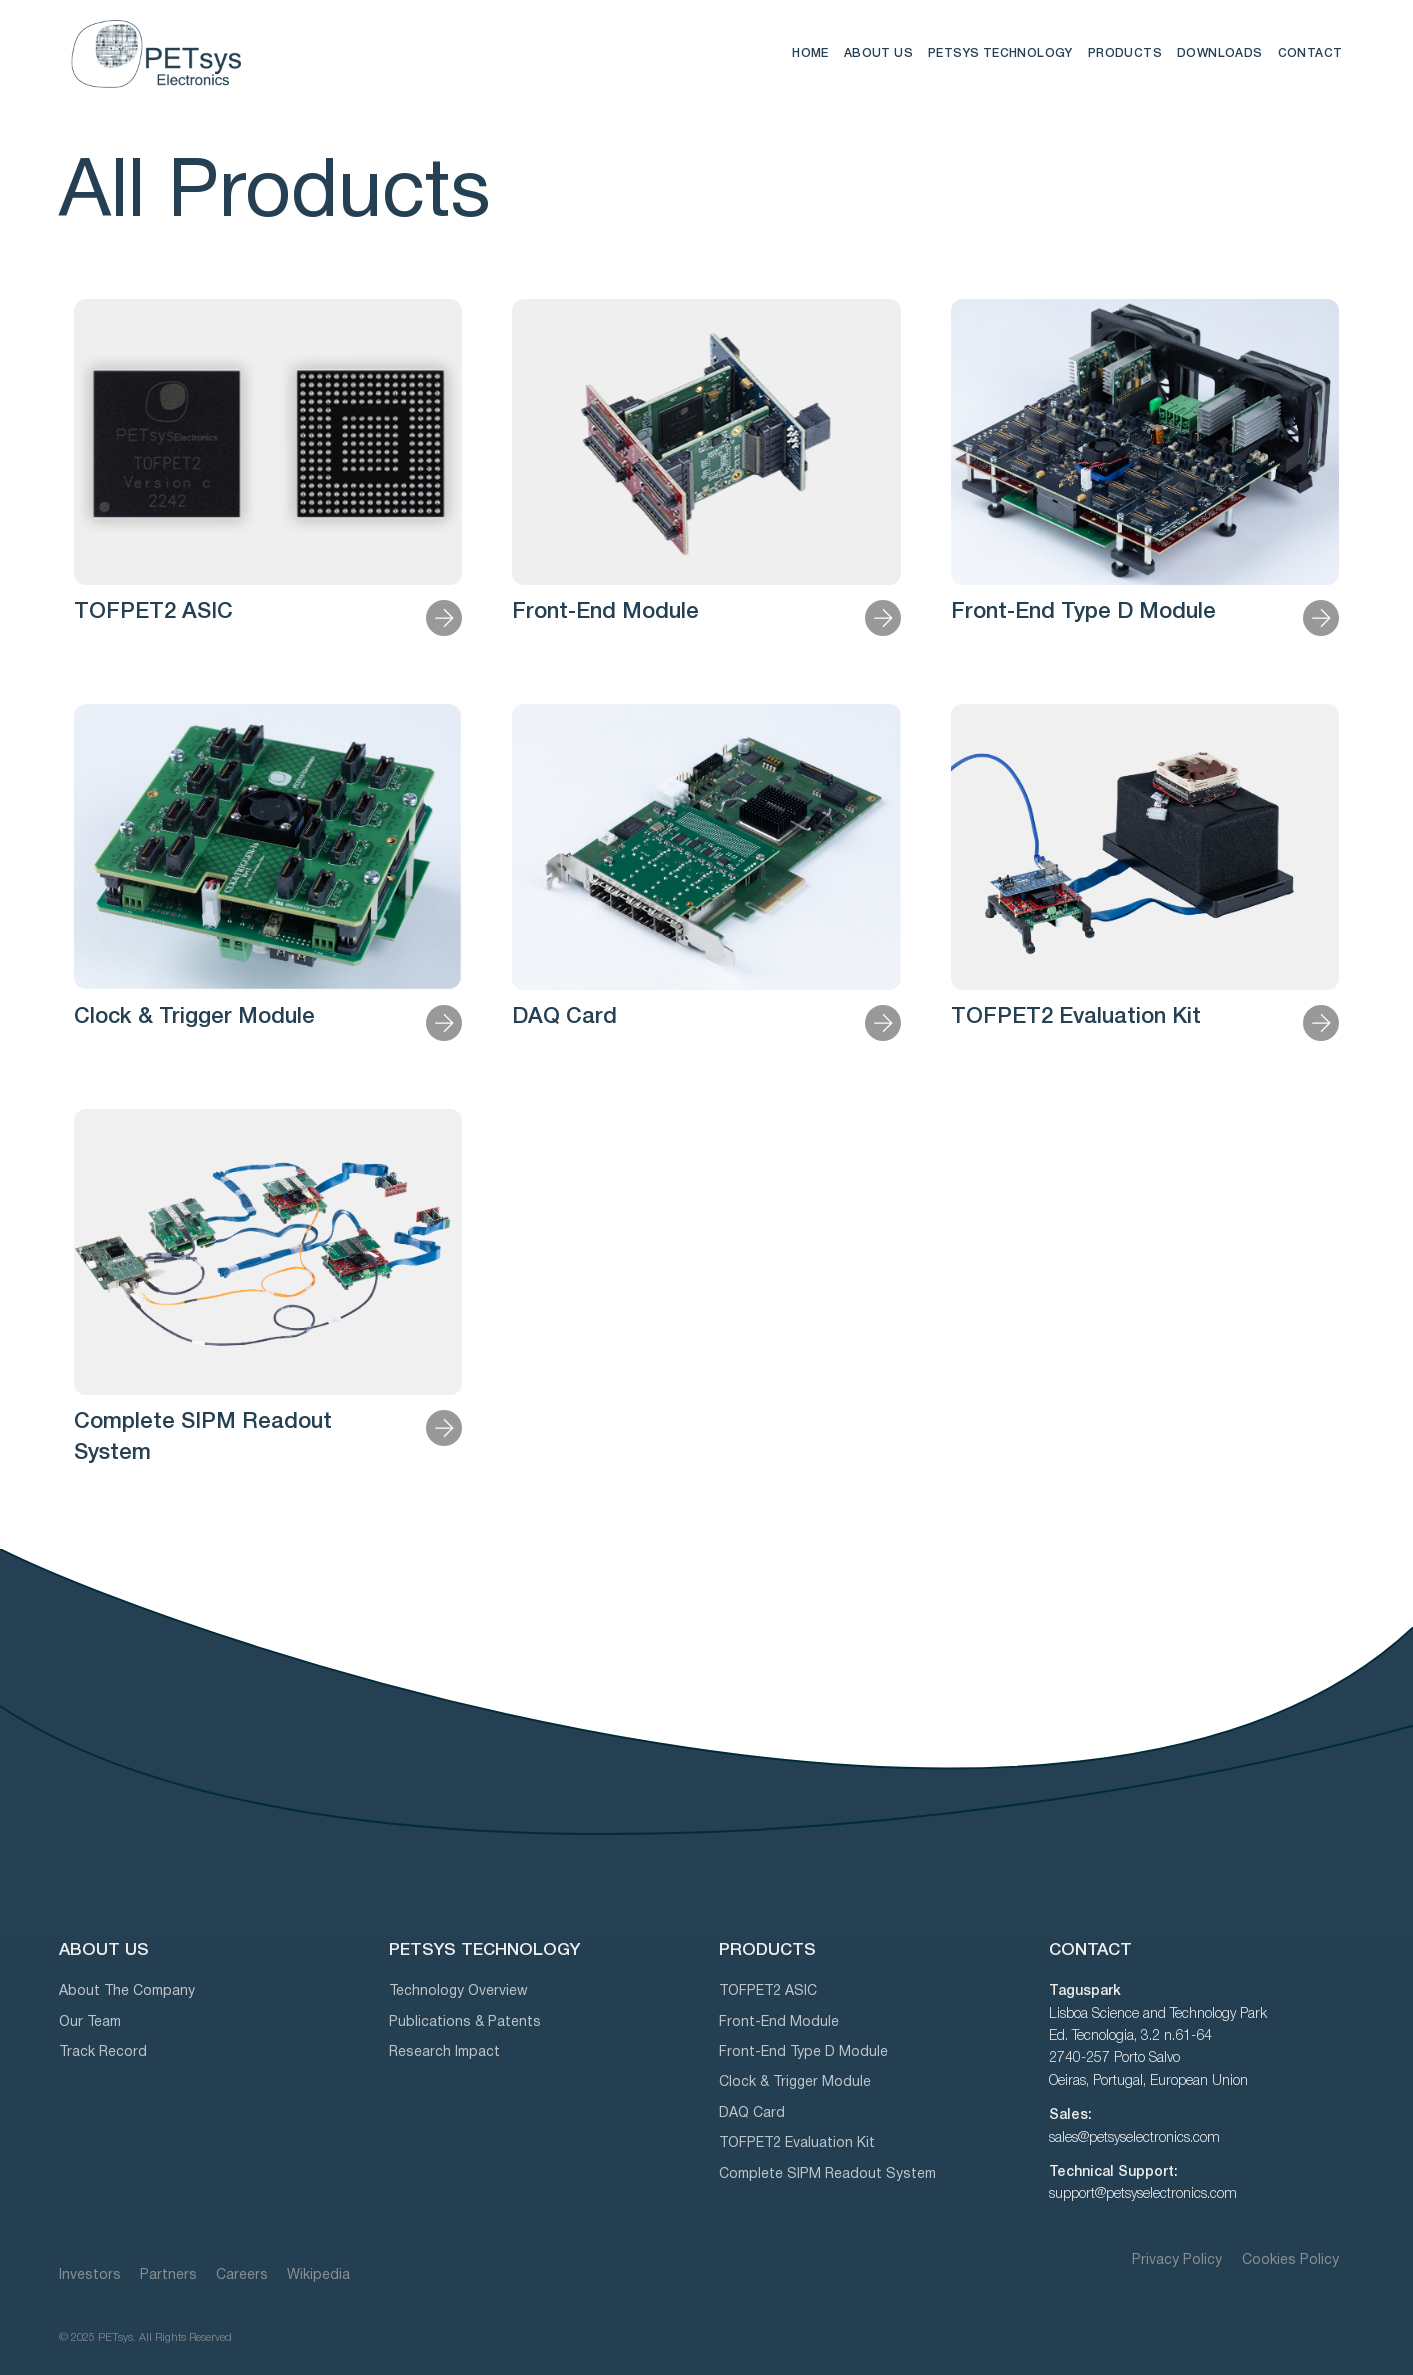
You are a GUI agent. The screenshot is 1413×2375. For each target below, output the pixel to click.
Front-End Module (605, 612)
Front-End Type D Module (1083, 612)
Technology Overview (458, 1991)
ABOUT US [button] (878, 53)
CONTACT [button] (1310, 53)
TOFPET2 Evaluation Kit (1076, 1017)
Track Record (103, 2052)
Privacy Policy (1179, 2260)
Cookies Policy (1290, 2260)
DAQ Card (564, 1017)
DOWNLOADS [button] (1220, 53)
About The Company (127, 1991)
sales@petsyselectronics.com (1134, 2138)
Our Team (90, 2022)
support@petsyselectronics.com (1143, 2194)
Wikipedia (318, 2275)
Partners (168, 2275)
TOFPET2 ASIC (153, 612)
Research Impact (444, 2052)
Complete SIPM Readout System (827, 2174)
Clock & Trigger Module (194, 1017)
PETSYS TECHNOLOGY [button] (1000, 53)
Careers (242, 2275)
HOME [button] (810, 53)
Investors (90, 2275)
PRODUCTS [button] (1125, 53)
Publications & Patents (465, 2022)
